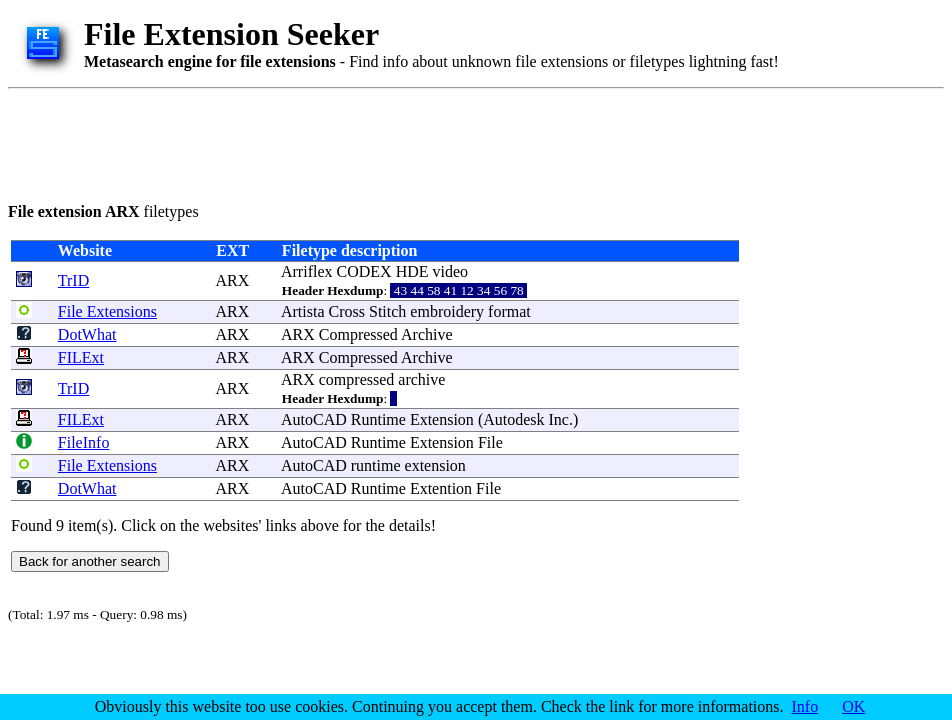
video (451, 271)
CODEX (364, 271)
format (509, 311)
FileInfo (84, 442)
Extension (442, 419)
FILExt (81, 357)
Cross (347, 311)
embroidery (447, 311)
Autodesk (513, 419)
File (490, 442)
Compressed (358, 334)
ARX (232, 280)
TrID (73, 280)
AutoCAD (314, 419)
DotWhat (87, 334)
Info (805, 706)
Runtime (378, 419)
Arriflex (307, 271)
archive (421, 379)
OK (853, 706)
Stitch (387, 311)
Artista (303, 311)
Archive (427, 334)
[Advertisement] (372, 142)
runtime (376, 465)
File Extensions (107, 311)
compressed (357, 379)
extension (435, 465)
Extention (441, 488)
